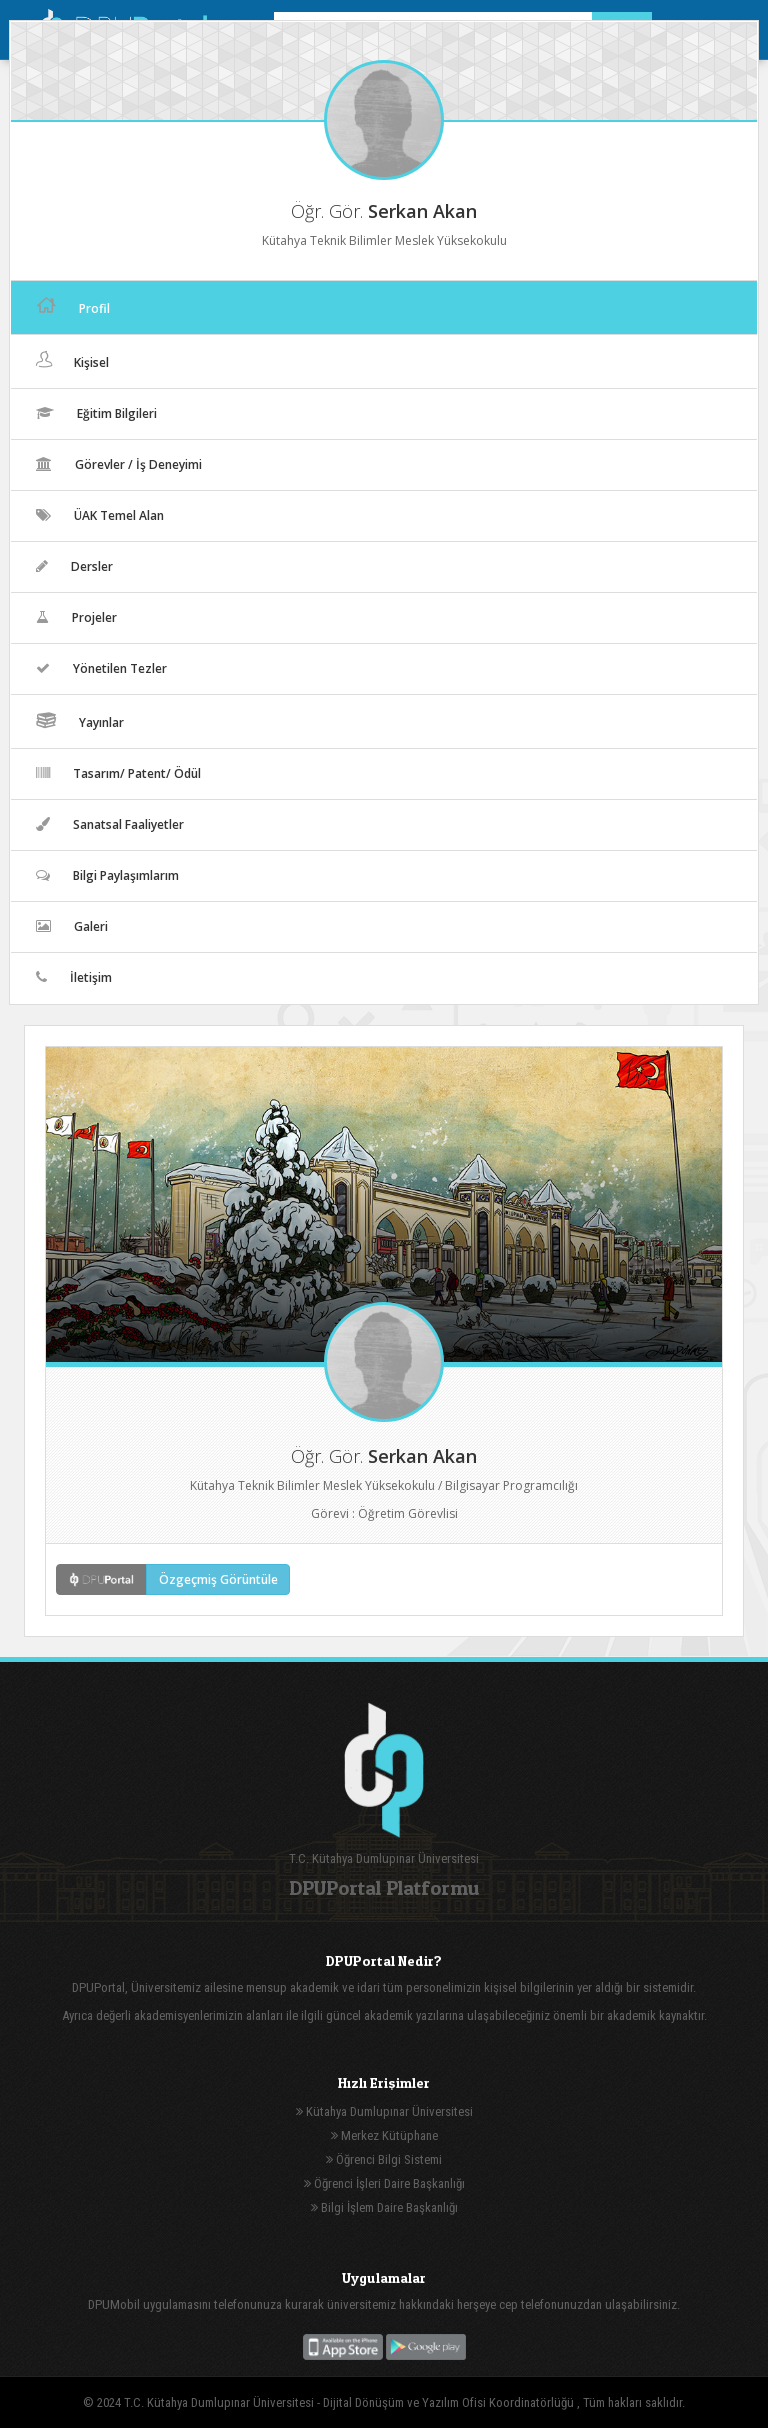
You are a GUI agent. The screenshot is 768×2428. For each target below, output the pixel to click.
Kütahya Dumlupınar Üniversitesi (384, 2111)
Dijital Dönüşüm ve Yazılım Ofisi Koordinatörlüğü (450, 2402)
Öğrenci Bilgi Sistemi (384, 2159)
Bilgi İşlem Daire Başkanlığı (384, 2207)
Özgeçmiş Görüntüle (218, 1579)
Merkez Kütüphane (384, 2135)
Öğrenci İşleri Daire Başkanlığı (384, 2183)
